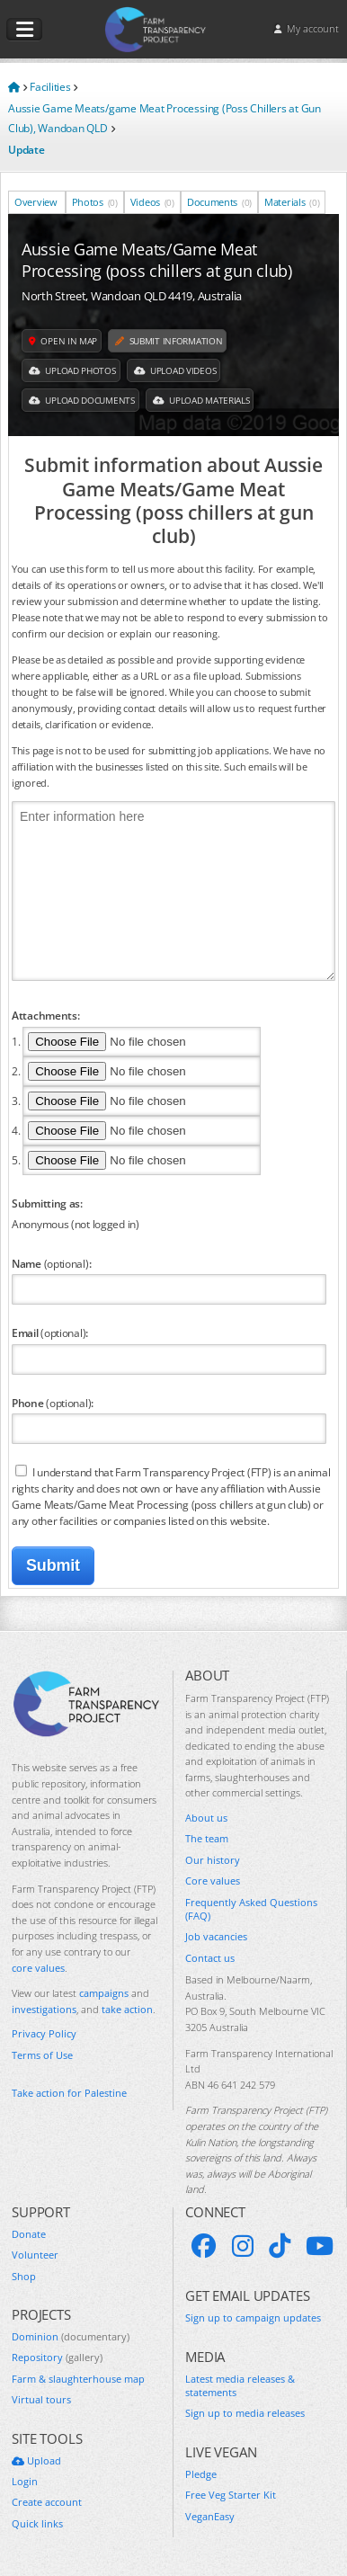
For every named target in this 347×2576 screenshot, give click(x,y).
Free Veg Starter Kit (230, 2494)
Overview (36, 202)
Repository (57, 2357)
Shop (24, 2276)
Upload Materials (201, 400)
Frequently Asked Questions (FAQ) (251, 1908)
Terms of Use (42, 2055)
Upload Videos (175, 370)
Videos (152, 202)
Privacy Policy (44, 2033)
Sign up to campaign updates (253, 2317)
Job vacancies (216, 1936)
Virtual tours (41, 2399)
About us (206, 1817)
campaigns (104, 1993)
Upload (36, 2460)
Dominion (70, 2336)
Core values (212, 1880)
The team (206, 1838)
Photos (95, 202)
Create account (47, 2502)
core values (38, 1967)
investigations (44, 2009)
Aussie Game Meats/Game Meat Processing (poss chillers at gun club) (157, 259)
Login (25, 2481)
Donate (29, 2234)
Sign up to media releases (245, 2413)
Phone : (52, 1402)
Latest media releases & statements (240, 2385)
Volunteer (35, 2254)
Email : (50, 1332)
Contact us (210, 1958)
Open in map (63, 340)
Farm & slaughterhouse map (78, 2378)
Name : (51, 1263)
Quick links (37, 2523)
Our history (212, 1860)
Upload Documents (82, 400)
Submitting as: (47, 1203)
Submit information (168, 340)
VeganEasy (210, 2516)
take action (127, 2009)
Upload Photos (72, 370)
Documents (219, 202)
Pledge (201, 2474)
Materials (291, 202)
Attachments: (45, 1015)
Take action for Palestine (69, 2092)
